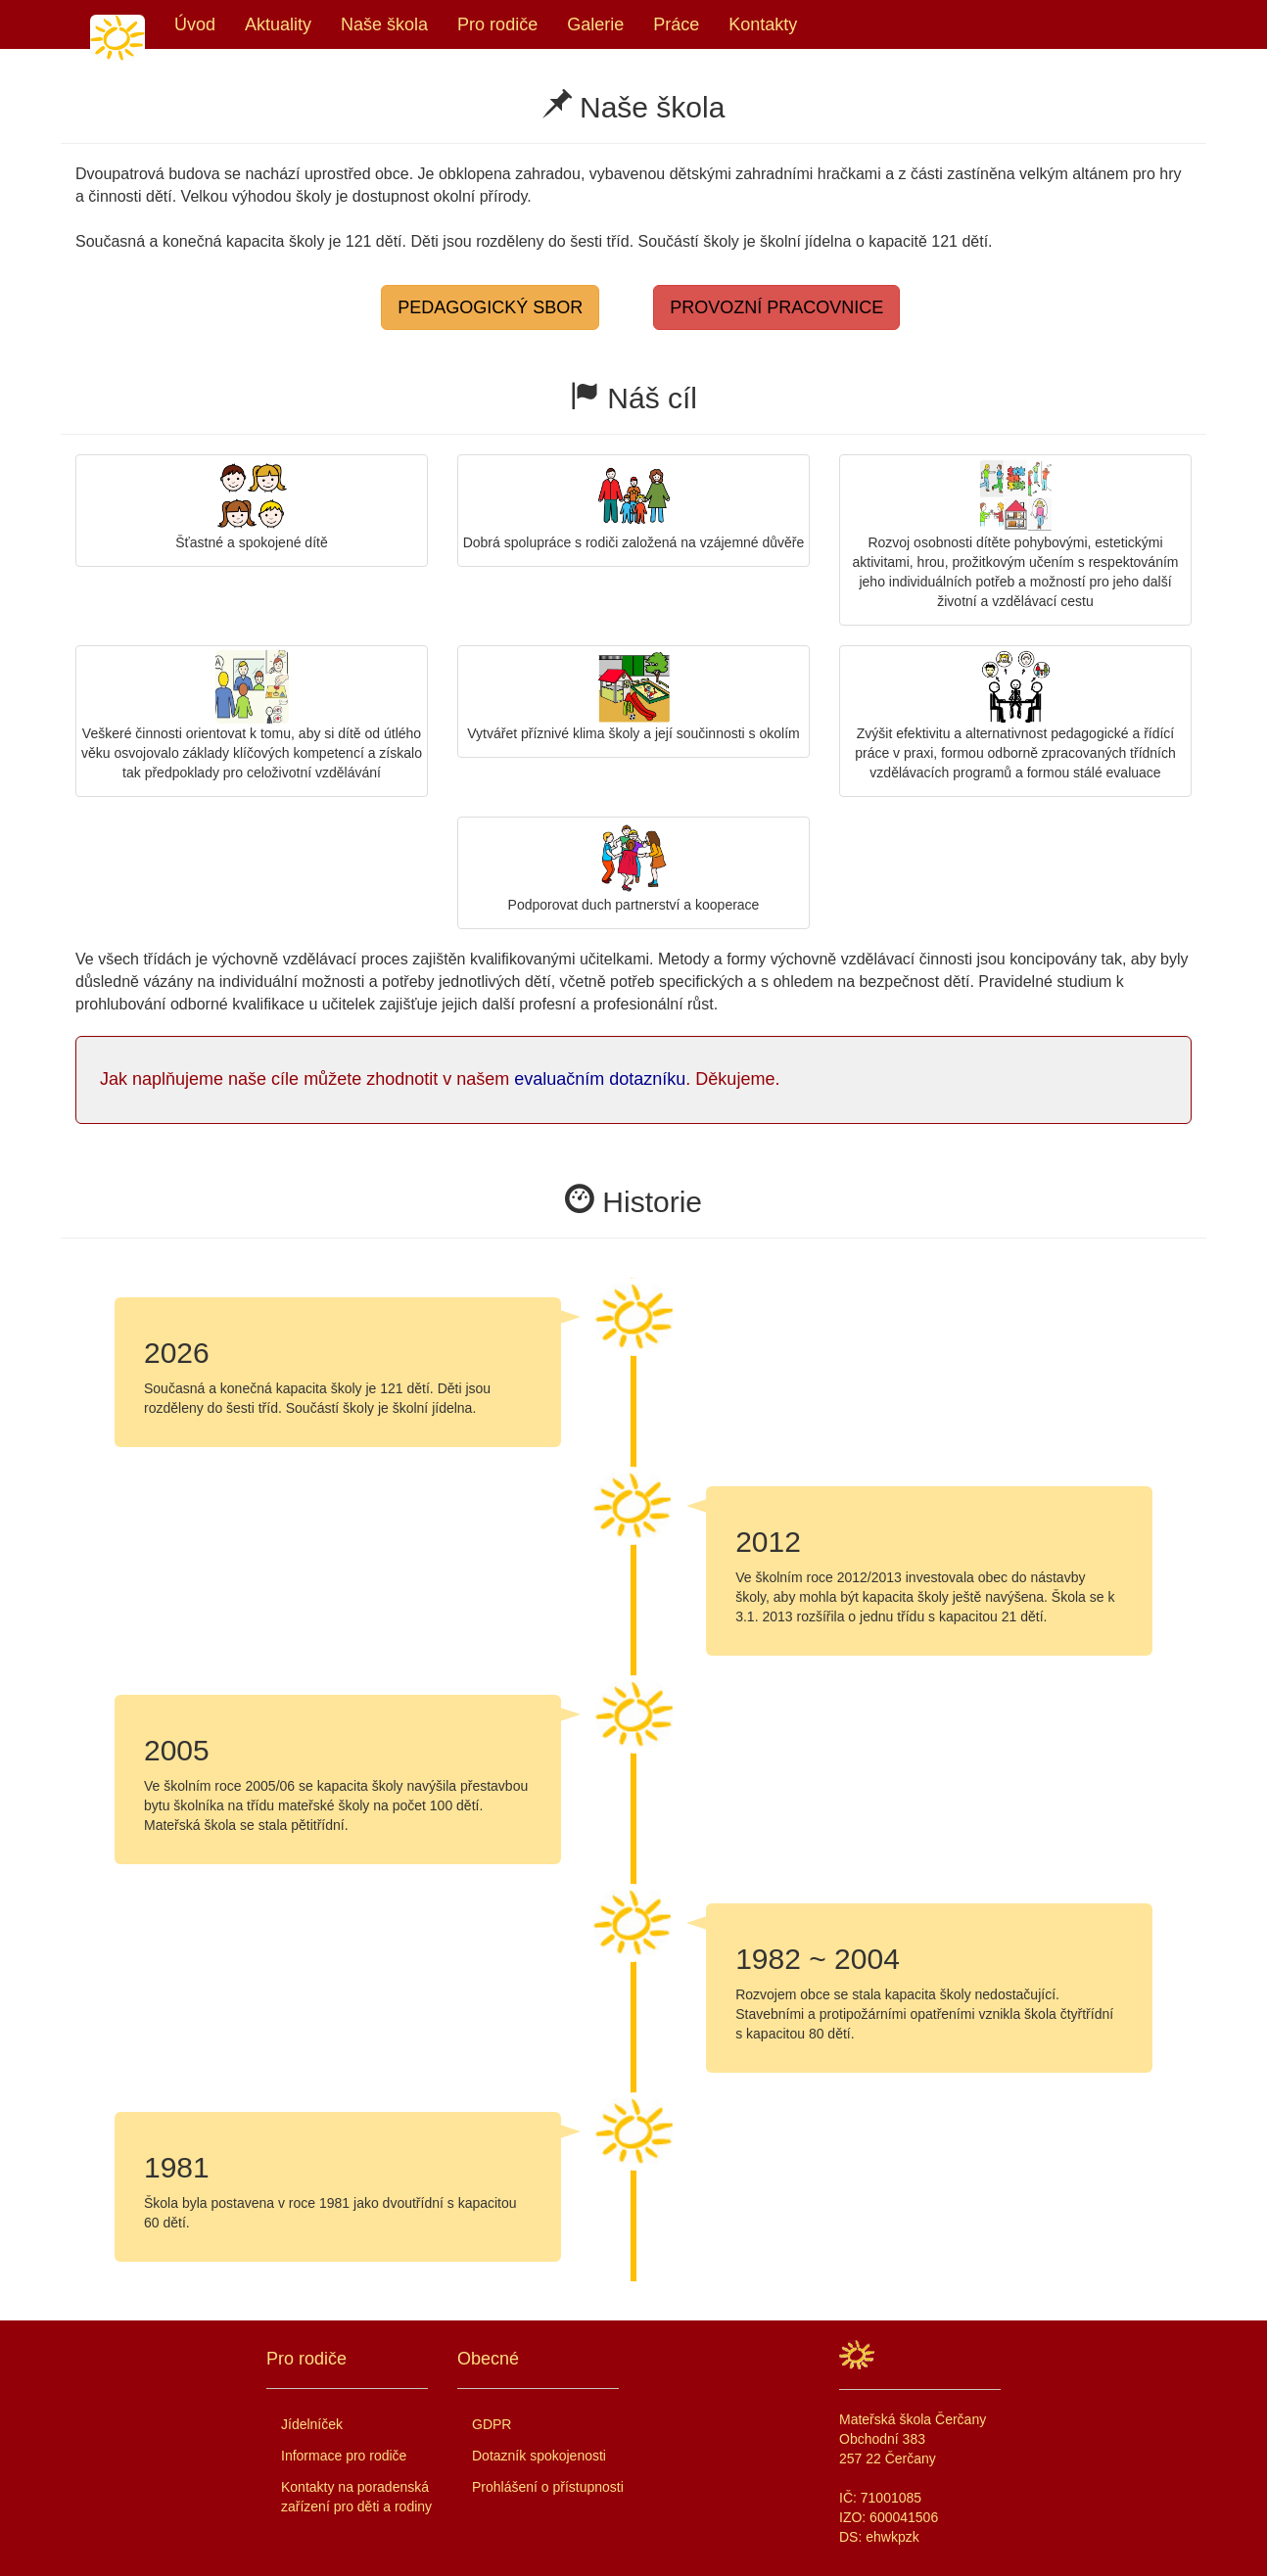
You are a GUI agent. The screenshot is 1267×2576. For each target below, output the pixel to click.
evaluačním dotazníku (599, 1079)
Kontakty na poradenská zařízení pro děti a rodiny (356, 2496)
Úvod (194, 24)
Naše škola (384, 24)
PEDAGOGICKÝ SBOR (490, 307)
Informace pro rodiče (343, 2455)
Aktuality (278, 24)
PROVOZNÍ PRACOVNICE (776, 307)
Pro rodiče (497, 24)
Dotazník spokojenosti (539, 2455)
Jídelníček (312, 2424)
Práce (676, 24)
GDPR (491, 2424)
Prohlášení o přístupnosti (548, 2487)
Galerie (595, 24)
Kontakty (762, 24)
